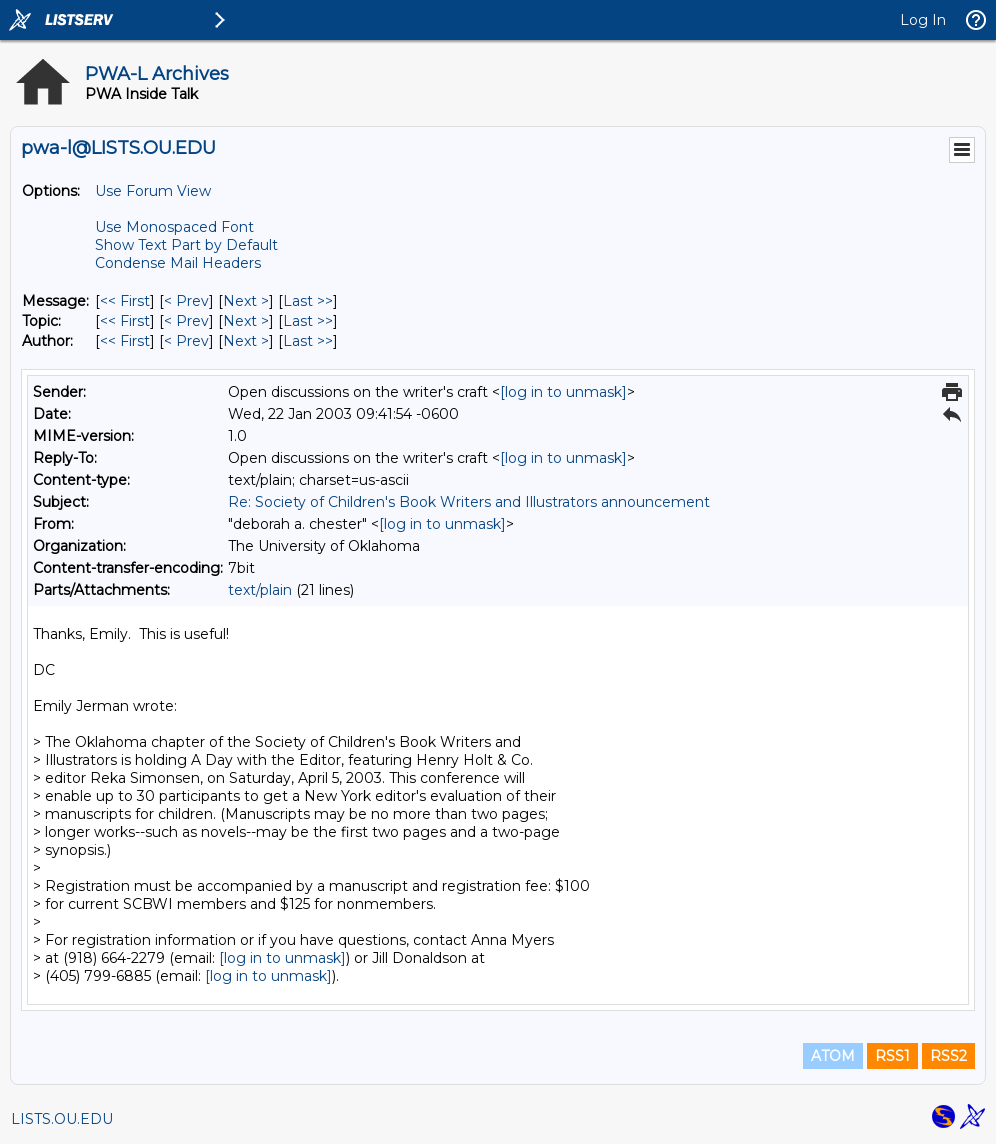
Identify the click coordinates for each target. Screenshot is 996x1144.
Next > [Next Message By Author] (246, 341)
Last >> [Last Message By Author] (308, 341)
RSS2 (948, 1056)
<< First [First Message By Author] (125, 341)
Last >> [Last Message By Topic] (308, 321)
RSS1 (892, 1056)
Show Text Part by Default (186, 245)
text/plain (260, 590)
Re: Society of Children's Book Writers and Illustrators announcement (469, 502)
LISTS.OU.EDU (62, 1119)
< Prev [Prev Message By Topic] (186, 321)
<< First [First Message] (125, 301)
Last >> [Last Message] (308, 301)
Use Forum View (153, 191)
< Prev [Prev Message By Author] (186, 341)
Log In (923, 20)
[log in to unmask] (563, 392)
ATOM (833, 1056)
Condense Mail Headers (178, 263)
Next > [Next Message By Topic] (246, 321)
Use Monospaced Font (174, 227)
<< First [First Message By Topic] (125, 321)
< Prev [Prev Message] (186, 301)
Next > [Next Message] (246, 301)
